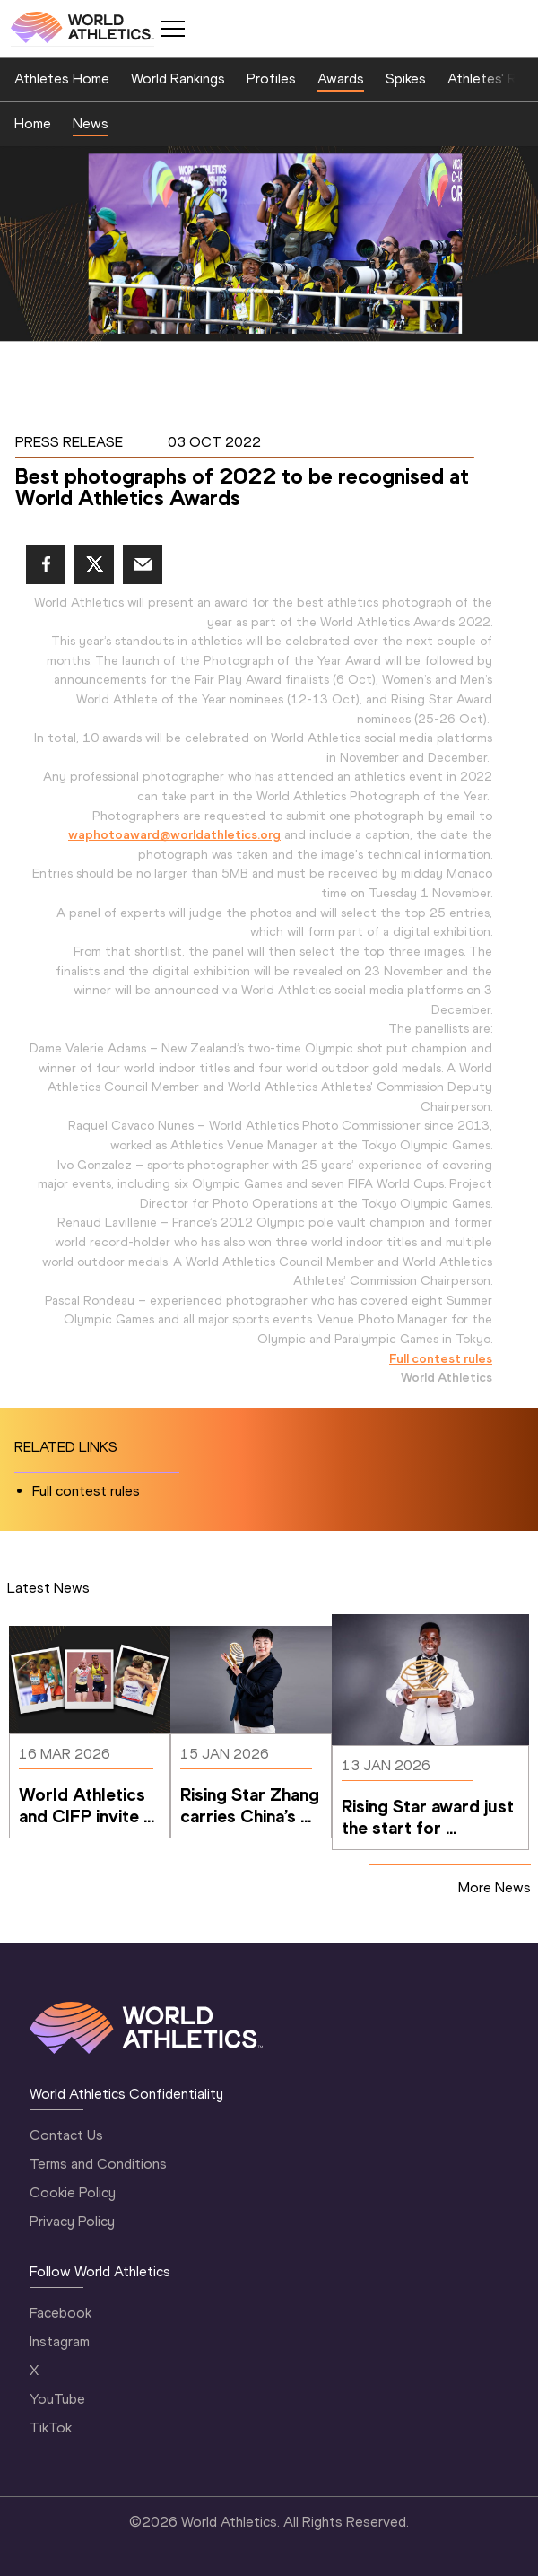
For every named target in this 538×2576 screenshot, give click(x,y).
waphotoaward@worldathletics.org (174, 834)
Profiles (271, 78)
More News (494, 1887)
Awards (340, 78)
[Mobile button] (172, 29)
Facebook (60, 2312)
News (90, 123)
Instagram (60, 2341)
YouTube (57, 2398)
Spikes (406, 78)
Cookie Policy (73, 2192)
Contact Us (66, 2135)
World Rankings (178, 78)
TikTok (51, 2427)
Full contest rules (440, 1358)
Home (32, 123)
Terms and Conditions (98, 2163)
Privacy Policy (72, 2221)
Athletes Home (61, 78)
